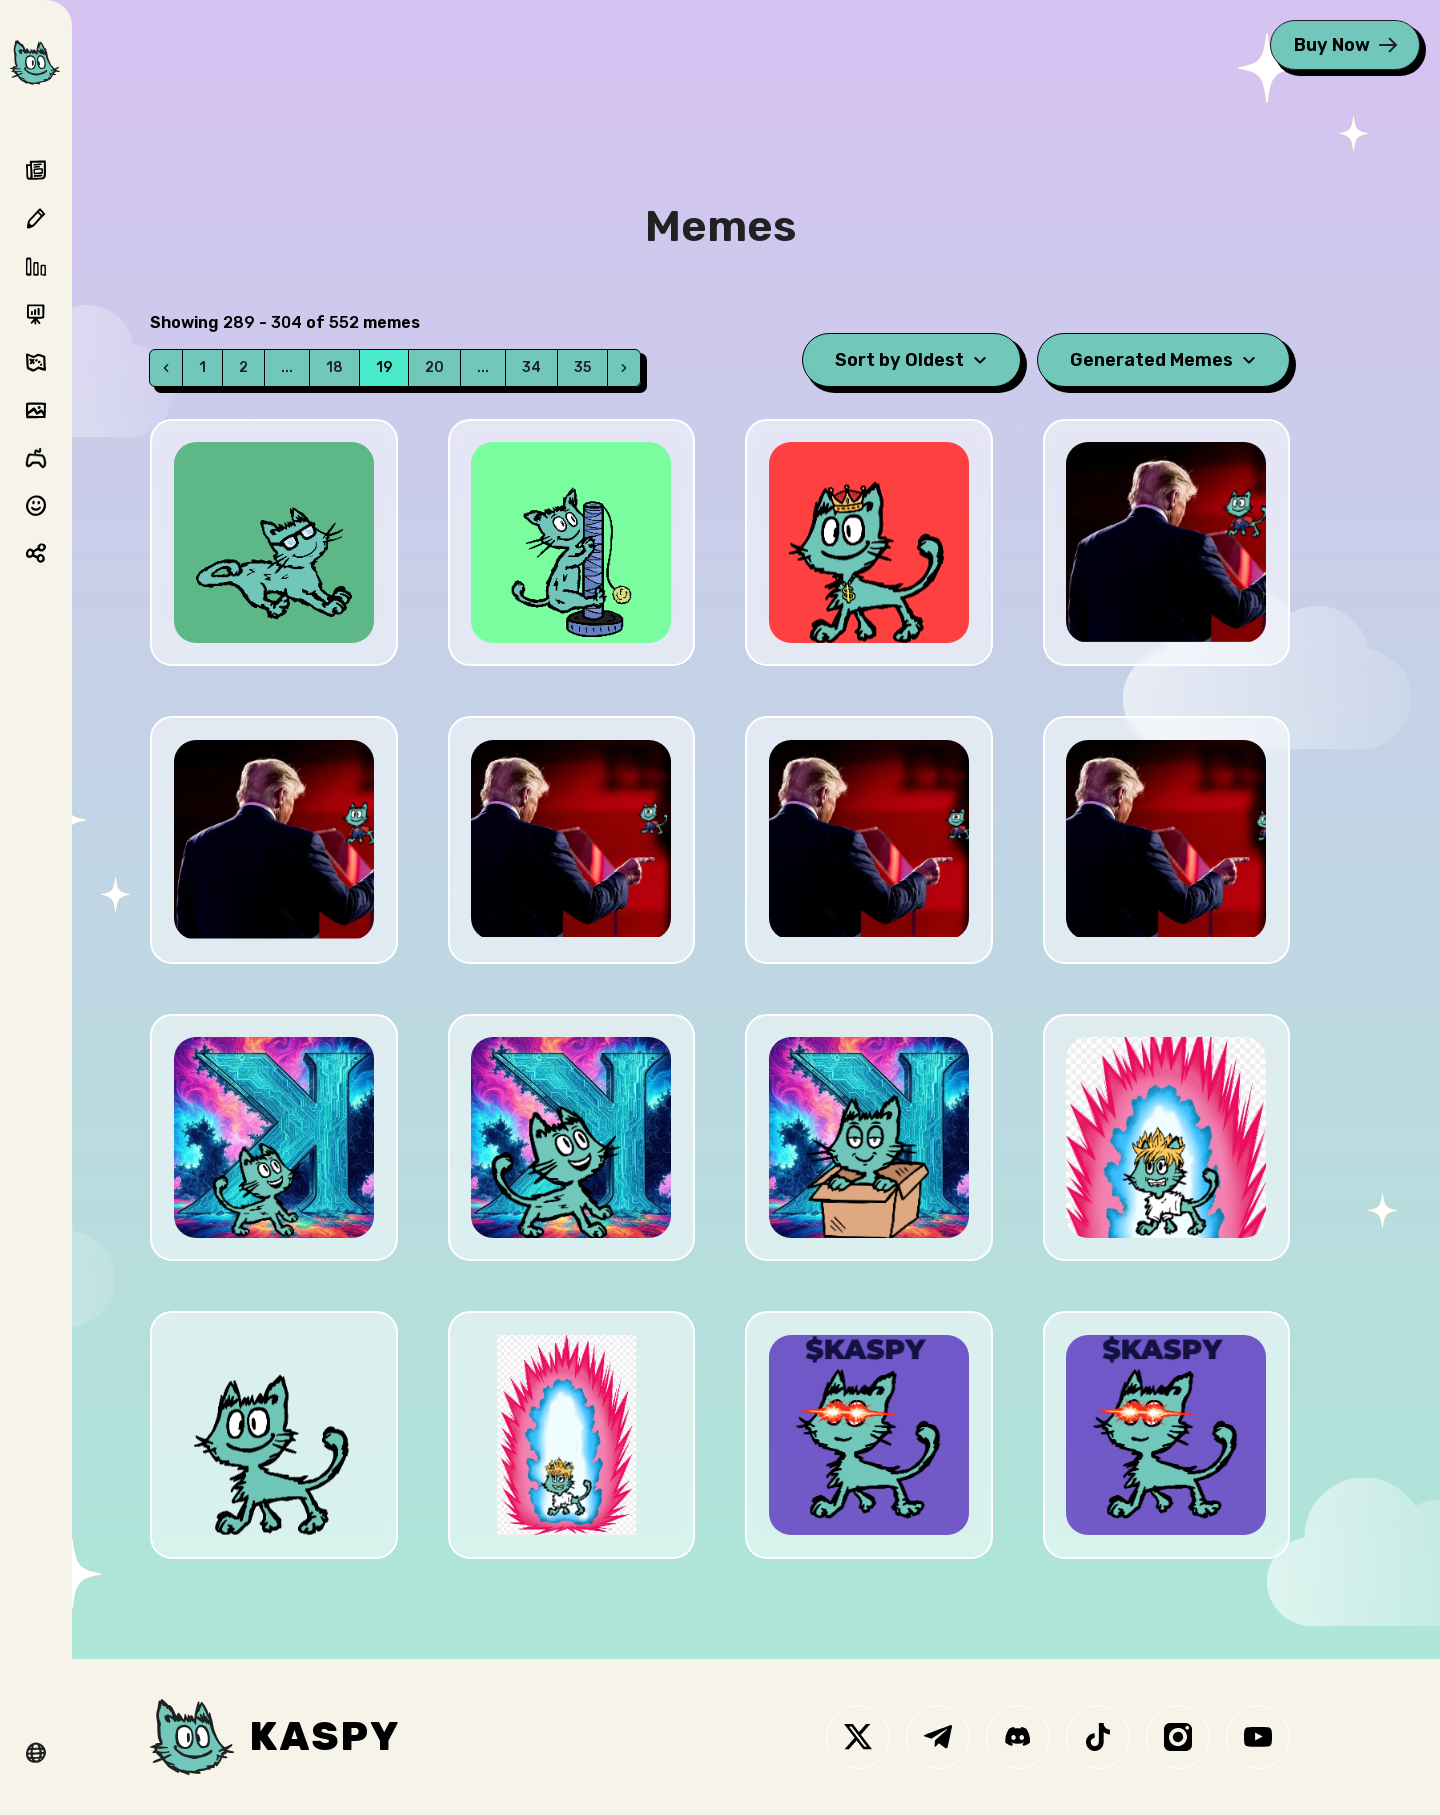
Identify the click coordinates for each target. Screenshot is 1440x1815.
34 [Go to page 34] (531, 367)
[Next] (624, 368)
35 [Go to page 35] (582, 367)
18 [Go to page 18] (334, 367)
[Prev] (166, 368)
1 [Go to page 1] (202, 367)
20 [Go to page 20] (434, 367)
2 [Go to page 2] (243, 367)
